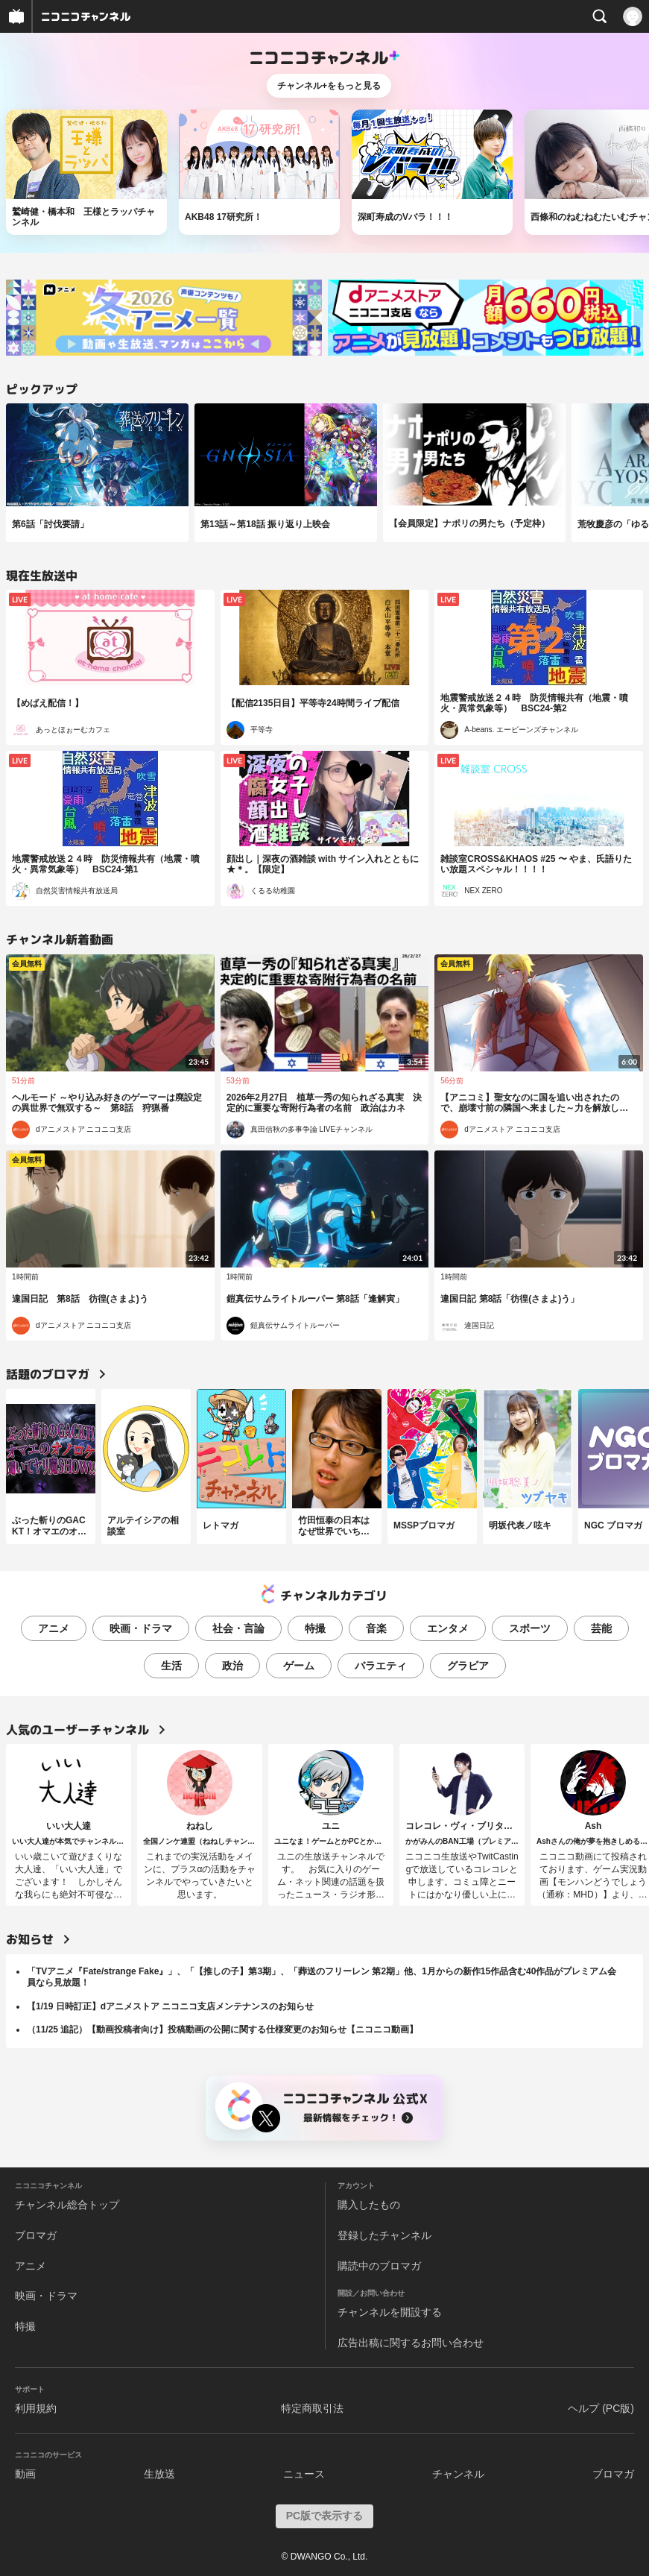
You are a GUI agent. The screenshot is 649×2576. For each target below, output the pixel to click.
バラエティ (381, 1666)
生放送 (159, 2474)
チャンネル (458, 2474)
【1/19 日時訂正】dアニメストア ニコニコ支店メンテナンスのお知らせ (170, 2006)
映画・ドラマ (141, 1628)
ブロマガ (36, 2235)
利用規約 (36, 2408)
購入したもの (369, 2205)
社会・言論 (238, 1628)
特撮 (315, 1628)
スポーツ (530, 1628)
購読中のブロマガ (379, 2266)
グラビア (468, 1666)
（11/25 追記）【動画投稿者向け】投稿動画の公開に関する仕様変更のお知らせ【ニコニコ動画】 (222, 2029)
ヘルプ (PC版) (601, 2408)
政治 (232, 1666)
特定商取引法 (312, 2408)
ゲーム (298, 1666)
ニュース (304, 2474)
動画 (25, 2474)
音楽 (376, 1628)
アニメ (53, 1628)
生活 (171, 1666)
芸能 (601, 1628)
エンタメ (448, 1628)
